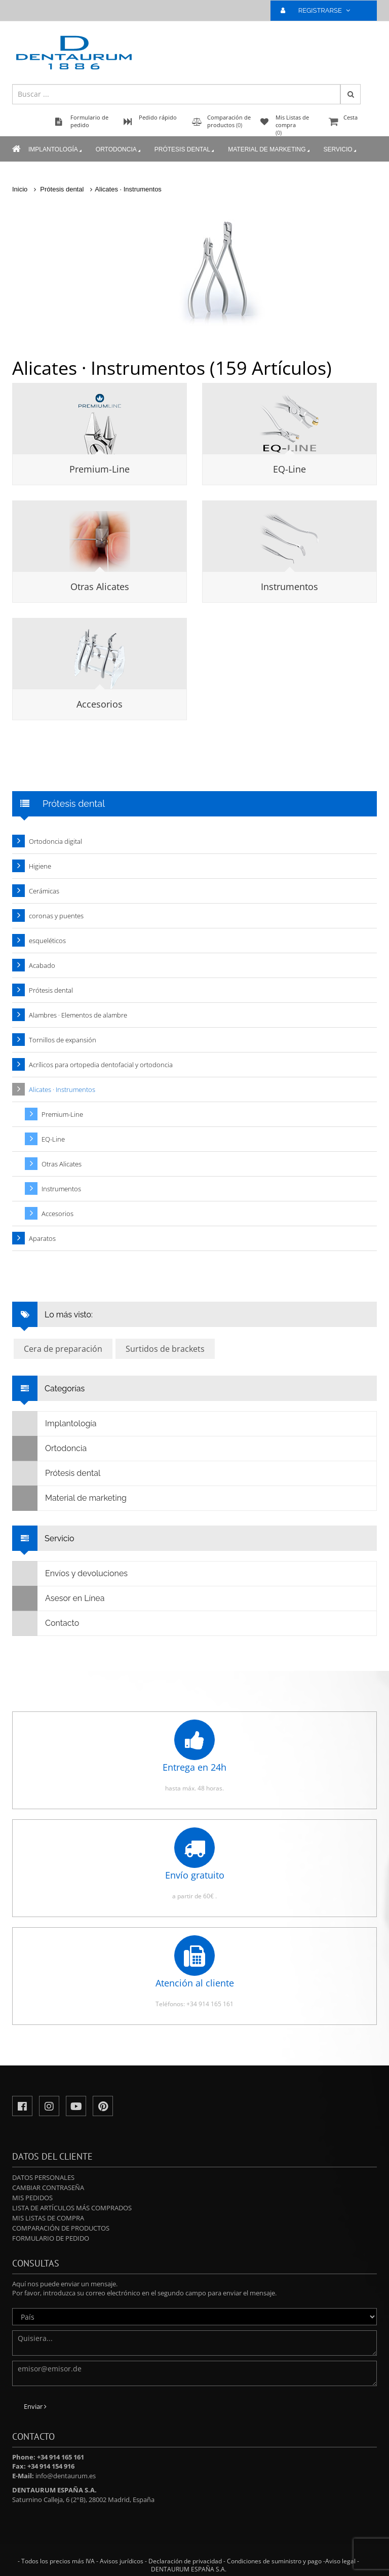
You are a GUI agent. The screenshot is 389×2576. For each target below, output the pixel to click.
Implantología (56, 150)
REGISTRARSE (320, 10)
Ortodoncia (119, 150)
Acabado (42, 965)
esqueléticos (47, 940)
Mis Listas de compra (48, 2217)
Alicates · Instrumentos (128, 189)
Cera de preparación (63, 1348)
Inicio (19, 189)
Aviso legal (340, 2561)
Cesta (351, 122)
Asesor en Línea (58, 1598)
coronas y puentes (56, 915)
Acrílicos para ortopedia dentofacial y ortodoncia (101, 1064)
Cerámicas (44, 890)
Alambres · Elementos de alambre (78, 1015)
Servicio (341, 150)
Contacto (46, 1623)
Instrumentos (289, 586)
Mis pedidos (32, 2197)
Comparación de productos (60, 2228)
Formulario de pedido (50, 2238)
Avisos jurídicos (121, 2561)
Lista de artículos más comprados (72, 2207)
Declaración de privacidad (185, 2561)
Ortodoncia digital (55, 841)
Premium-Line (99, 469)
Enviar (35, 2406)
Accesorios (99, 704)
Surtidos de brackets (165, 1348)
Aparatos (42, 1238)
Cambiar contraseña (48, 2187)
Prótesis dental (185, 150)
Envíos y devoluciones (70, 1574)
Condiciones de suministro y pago (274, 2561)
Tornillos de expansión (62, 1039)
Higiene (40, 866)
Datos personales (43, 2177)
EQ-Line (289, 469)
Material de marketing (269, 150)
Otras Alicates (99, 586)
